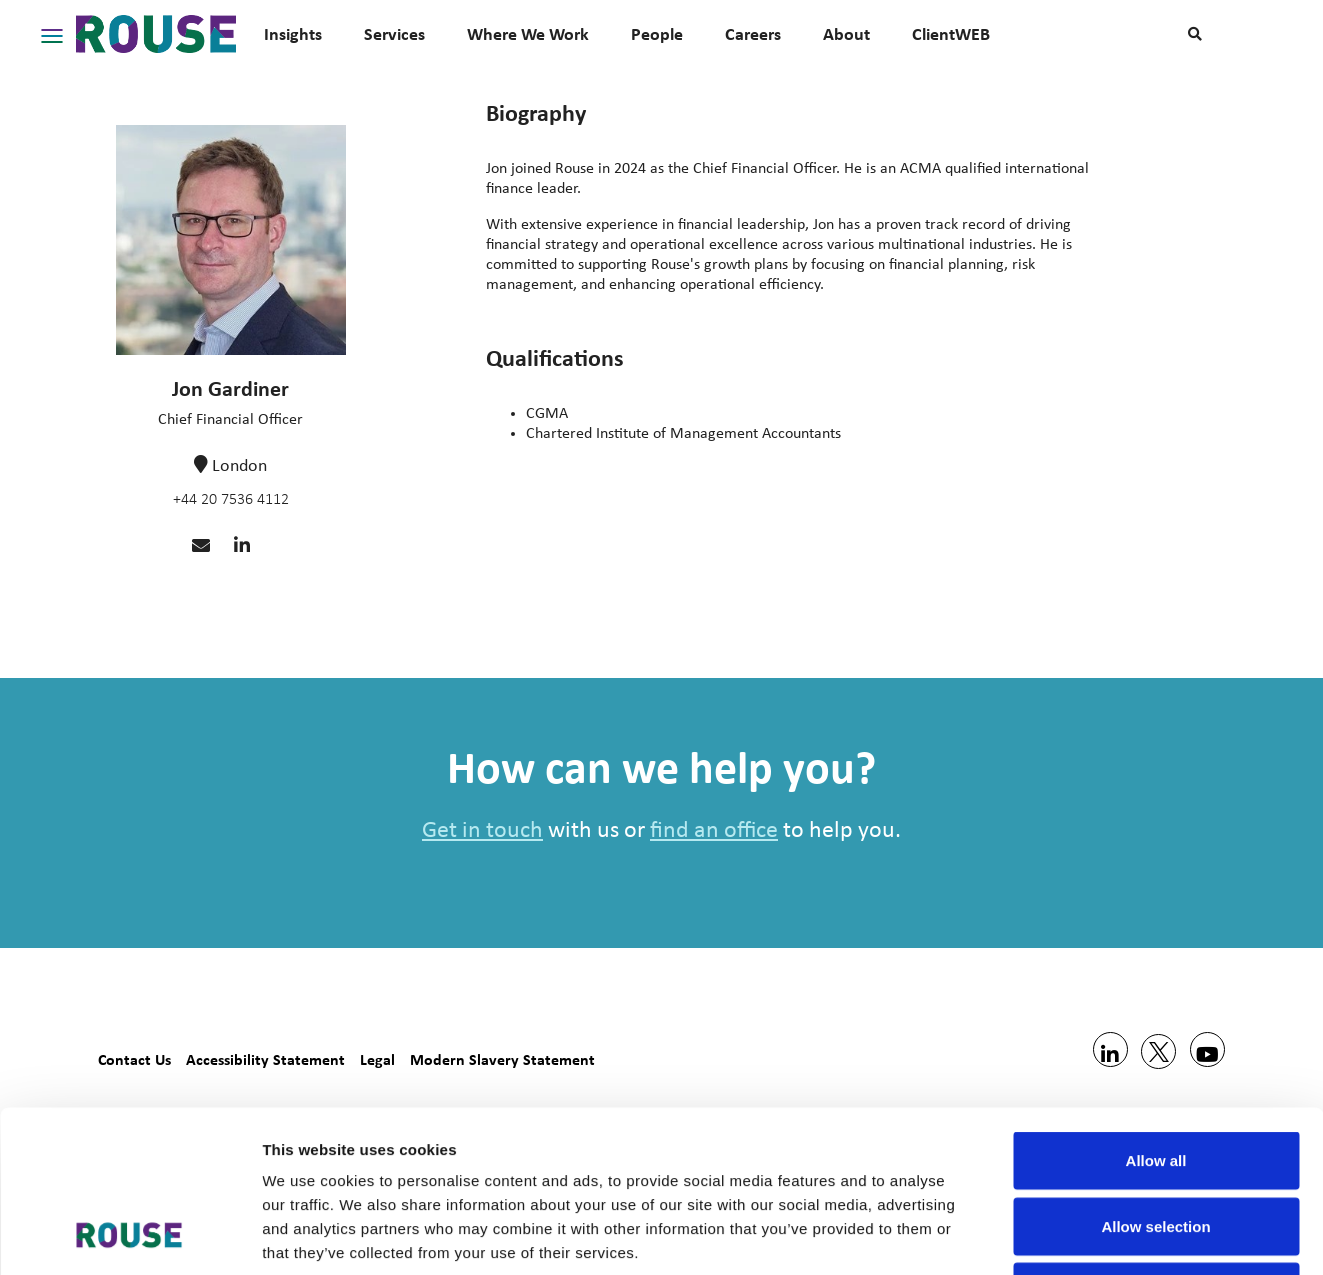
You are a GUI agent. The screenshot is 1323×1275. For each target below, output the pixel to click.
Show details (1049, 1235)
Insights (293, 34)
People (657, 34)
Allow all (1156, 1012)
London (239, 466)
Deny (1156, 1143)
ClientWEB (951, 34)
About (846, 34)
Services (394, 34)
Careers (753, 34)
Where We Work (528, 34)
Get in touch (482, 831)
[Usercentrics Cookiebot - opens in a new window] (129, 1236)
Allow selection (1155, 1078)
